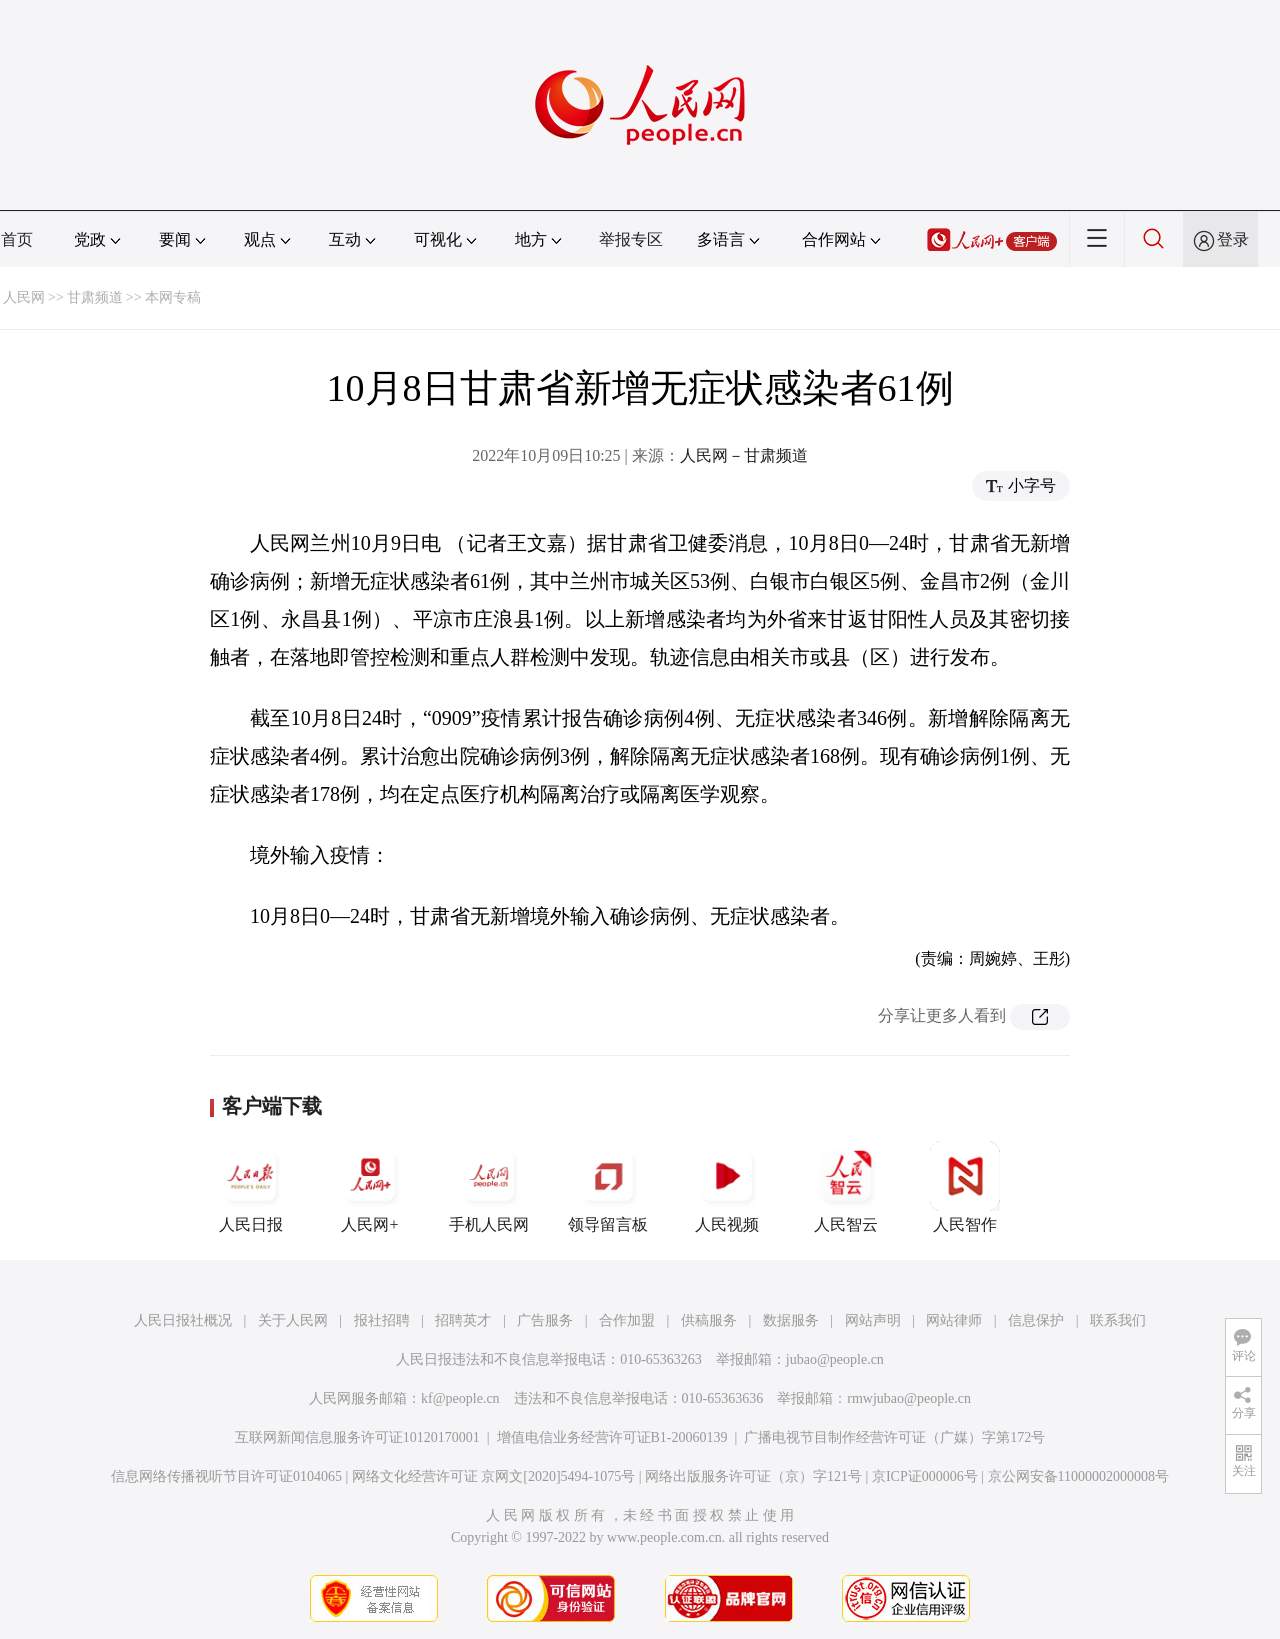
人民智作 (965, 1187)
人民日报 (251, 1187)
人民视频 (727, 1187)
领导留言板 (608, 1187)
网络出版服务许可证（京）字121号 (753, 1476)
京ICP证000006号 (925, 1476)
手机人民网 (489, 1187)
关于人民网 (293, 1320)
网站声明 (873, 1320)
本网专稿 (173, 297)
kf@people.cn (460, 1398)
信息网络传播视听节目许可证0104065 (226, 1476)
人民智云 (846, 1187)
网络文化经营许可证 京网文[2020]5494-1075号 (494, 1476)
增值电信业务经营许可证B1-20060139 (612, 1437)
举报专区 (631, 239)
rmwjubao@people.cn (909, 1398)
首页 (17, 239)
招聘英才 (463, 1320)
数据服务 (791, 1320)
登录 (1233, 239)
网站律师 (954, 1320)
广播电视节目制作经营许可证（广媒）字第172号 (894, 1437)
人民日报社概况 (183, 1320)
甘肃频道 (95, 297)
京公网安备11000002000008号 (1078, 1476)
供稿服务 (709, 1320)
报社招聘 (382, 1320)
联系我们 (1118, 1320)
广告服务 (545, 1320)
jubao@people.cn (835, 1359)
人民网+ (370, 1187)
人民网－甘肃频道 (744, 455)
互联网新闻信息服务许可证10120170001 (357, 1437)
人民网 (24, 297)
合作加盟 (627, 1320)
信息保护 (1036, 1320)
